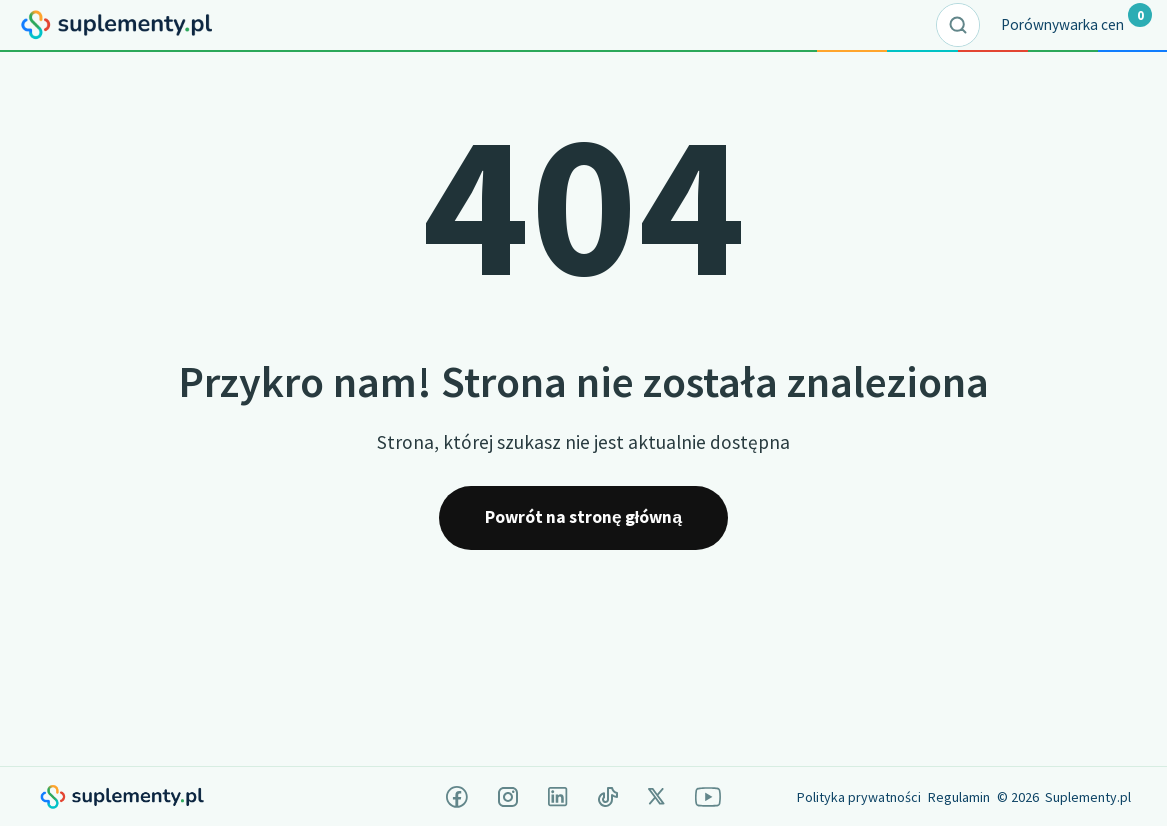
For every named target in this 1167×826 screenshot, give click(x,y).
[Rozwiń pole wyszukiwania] (958, 25)
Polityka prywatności (859, 797)
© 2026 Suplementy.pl (1064, 797)
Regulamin (959, 797)
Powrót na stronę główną (583, 517)
